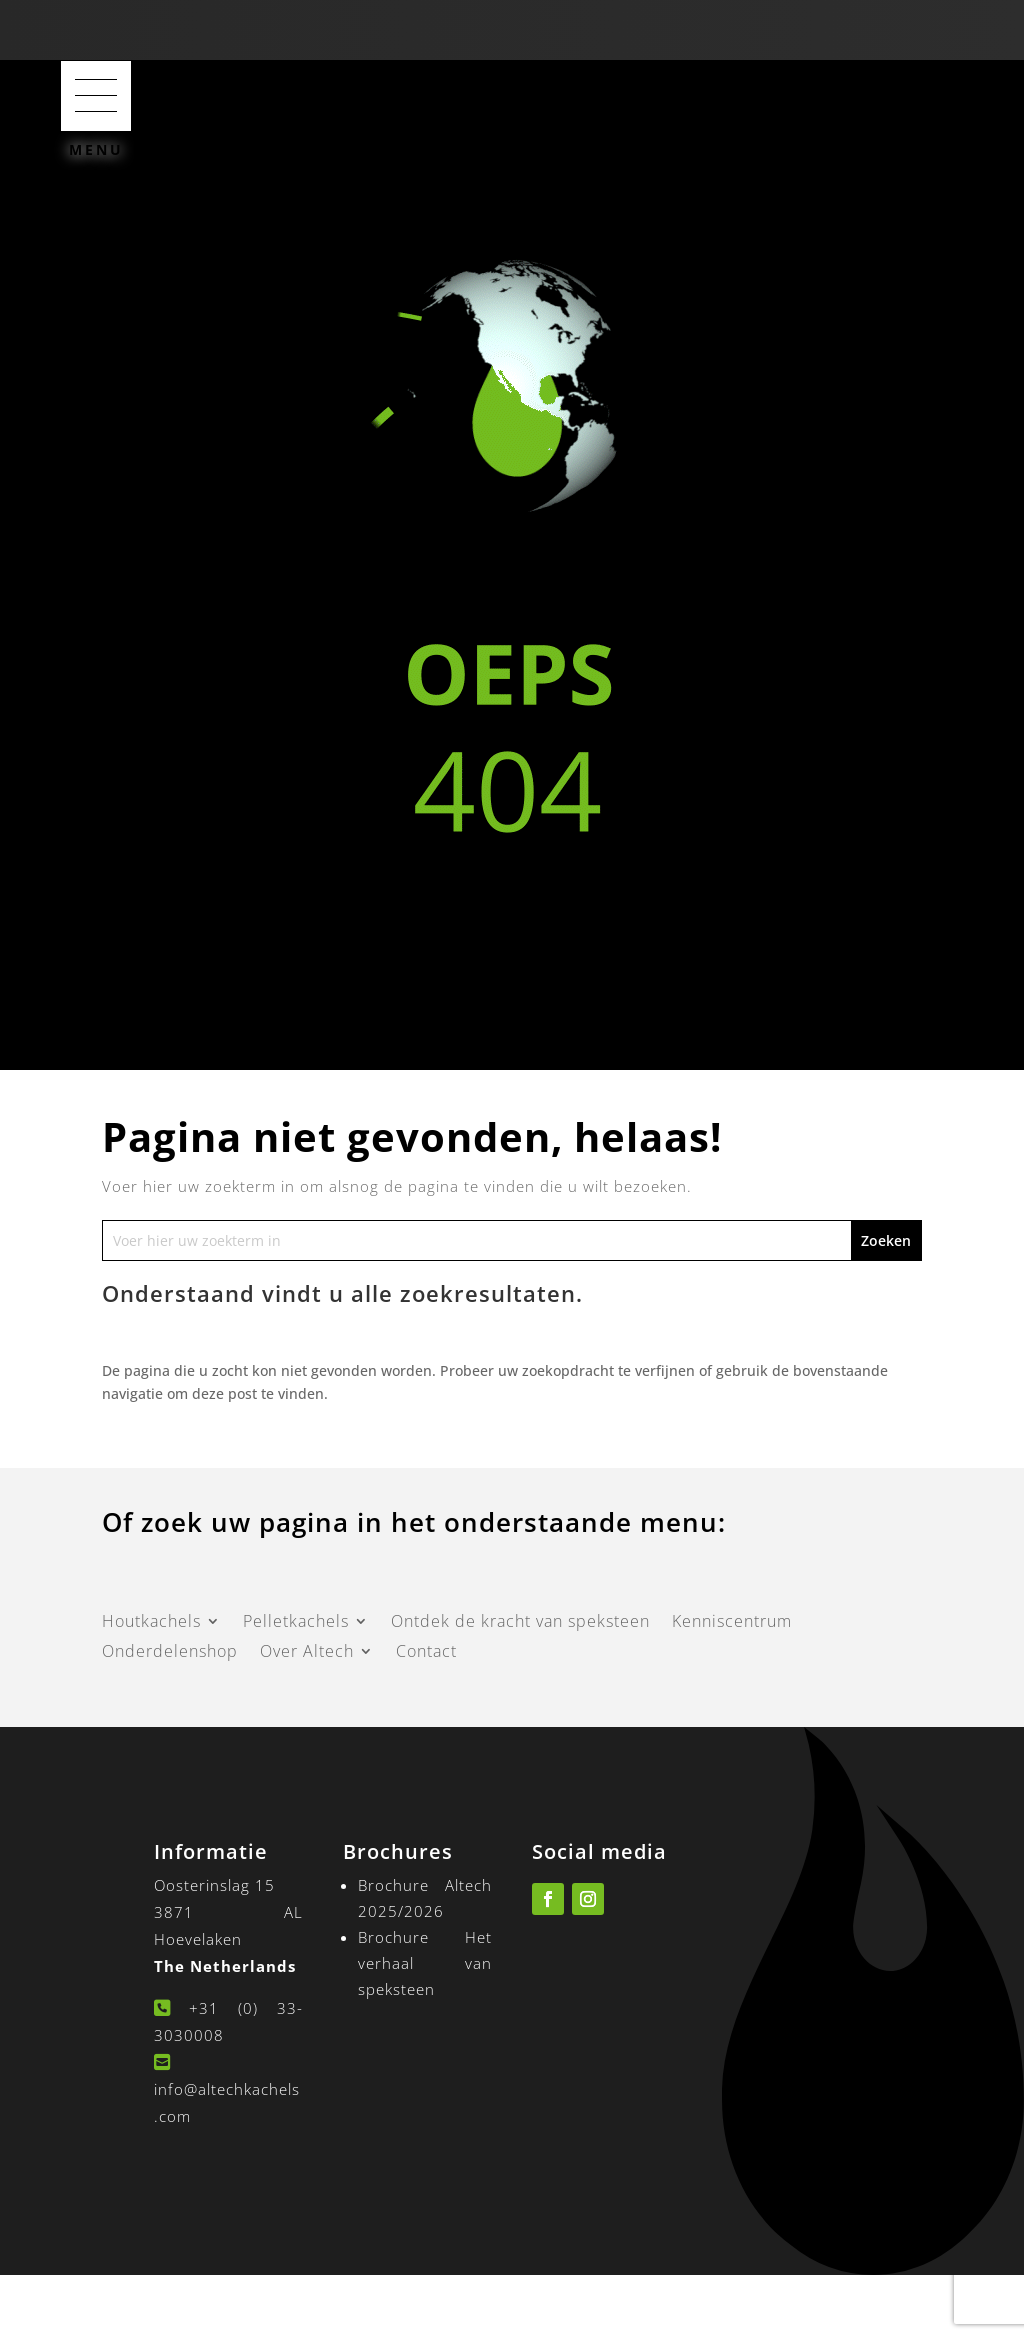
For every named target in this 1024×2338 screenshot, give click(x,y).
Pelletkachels (296, 1623)
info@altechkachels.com (227, 2094)
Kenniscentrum (732, 1623)
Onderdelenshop (170, 1653)
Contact (426, 1653)
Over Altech (307, 1653)
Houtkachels (151, 1623)
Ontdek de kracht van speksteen (520, 1623)
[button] (96, 96)
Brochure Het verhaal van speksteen (425, 1963)
